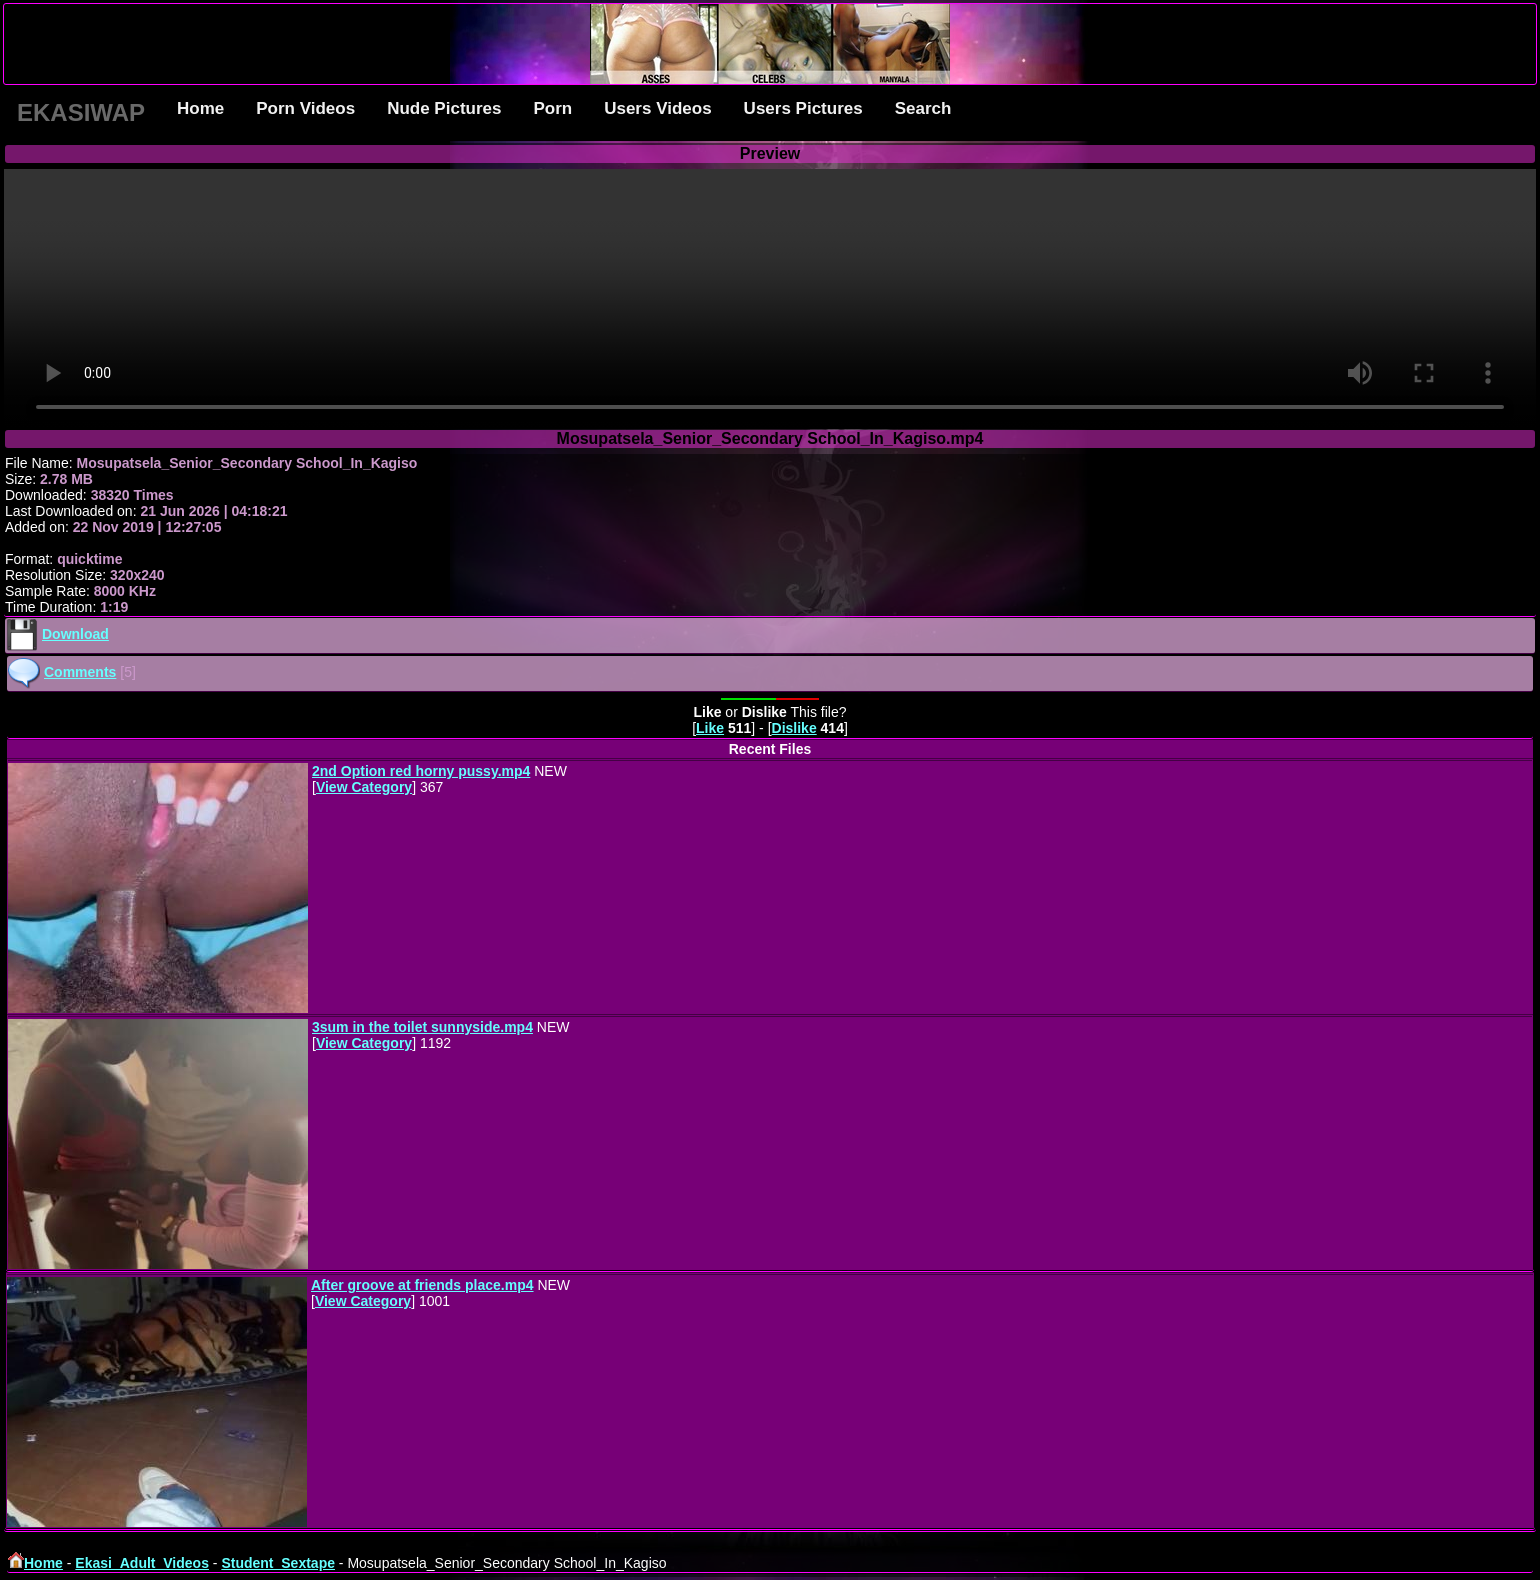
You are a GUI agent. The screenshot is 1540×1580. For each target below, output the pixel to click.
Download (75, 634)
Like (710, 728)
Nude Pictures (444, 108)
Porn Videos (305, 108)
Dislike (794, 728)
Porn (552, 108)
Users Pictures (803, 108)
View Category (364, 787)
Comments (80, 672)
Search (923, 108)
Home (200, 108)
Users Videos (657, 108)
